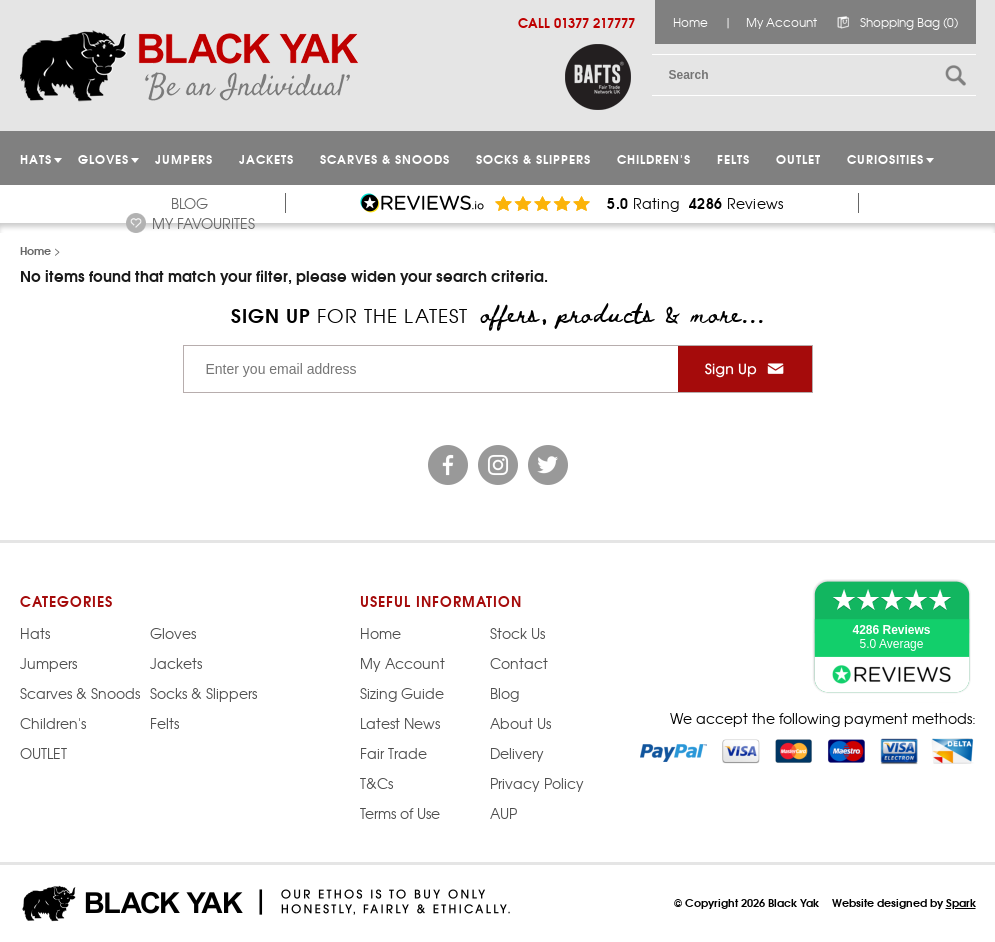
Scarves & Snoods (385, 158)
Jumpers (48, 663)
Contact (519, 663)
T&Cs (376, 783)
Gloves (173, 633)
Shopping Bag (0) (909, 22)
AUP (503, 813)
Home (690, 22)
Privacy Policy (537, 783)
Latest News (400, 723)
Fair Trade (393, 753)
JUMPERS (184, 158)
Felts (733, 158)
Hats (35, 633)
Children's (654, 158)
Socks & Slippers (533, 158)
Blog (189, 203)
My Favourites (203, 223)
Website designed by (904, 902)
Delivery (517, 753)
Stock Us (517, 633)
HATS (36, 158)
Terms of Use (400, 813)
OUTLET (798, 158)
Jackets (266, 158)
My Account (781, 22)
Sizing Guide (402, 693)
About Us (520, 723)
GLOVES (103, 158)
